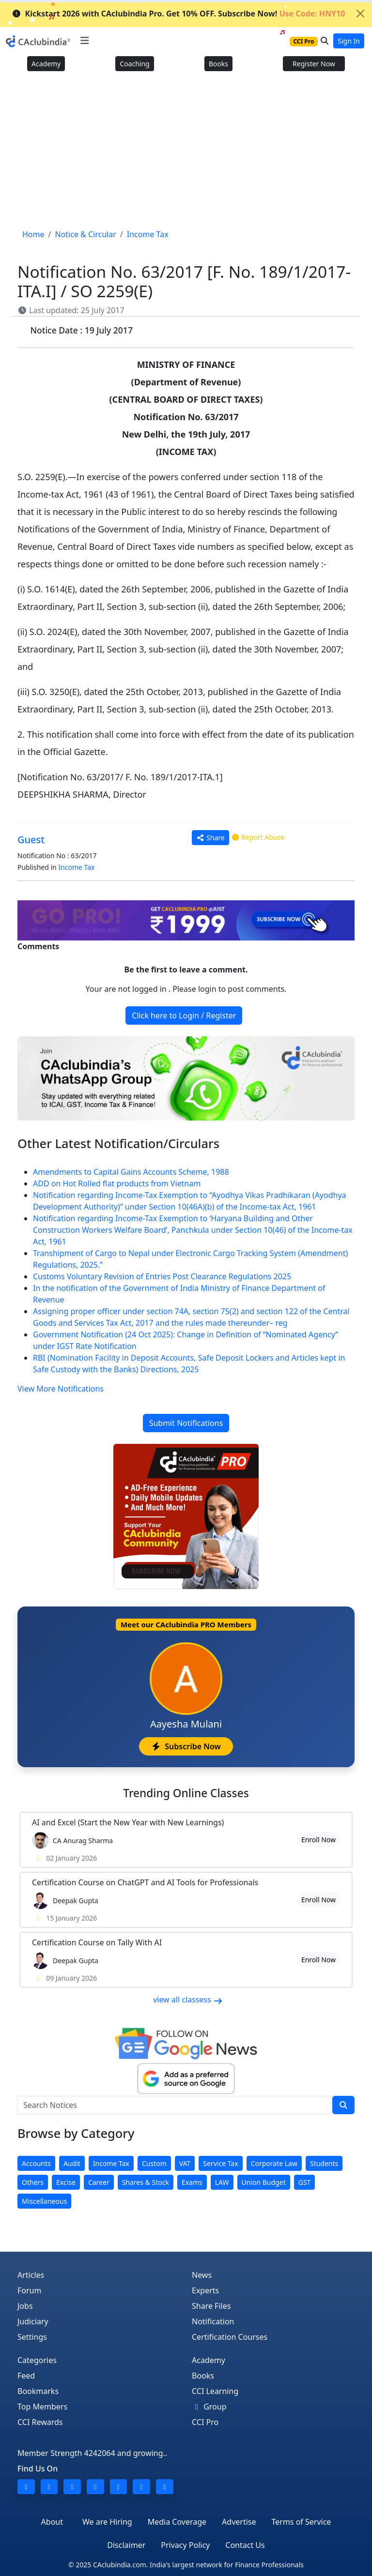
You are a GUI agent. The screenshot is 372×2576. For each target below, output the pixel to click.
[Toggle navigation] (84, 40)
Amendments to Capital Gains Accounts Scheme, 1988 (131, 1172)
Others (33, 2182)
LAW (222, 2182)
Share (210, 837)
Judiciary (32, 2321)
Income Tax (76, 867)
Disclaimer (126, 2545)
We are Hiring (107, 2521)
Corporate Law (274, 2163)
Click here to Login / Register (184, 1015)
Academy (46, 63)
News (202, 2275)
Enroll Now (318, 1839)
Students (324, 2163)
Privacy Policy (185, 2545)
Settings (32, 2337)
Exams (192, 2182)
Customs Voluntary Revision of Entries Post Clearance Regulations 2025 (162, 1276)
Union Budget (264, 2182)
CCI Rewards (40, 2422)
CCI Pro (205, 2422)
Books (218, 63)
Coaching (134, 63)
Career (98, 2182)
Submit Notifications (186, 1423)
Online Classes (185, 1793)
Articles (30, 2275)
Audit (71, 2163)
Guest (31, 839)
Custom (154, 2163)
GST (304, 2182)
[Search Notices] (175, 2105)
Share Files (211, 2306)
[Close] (360, 13)
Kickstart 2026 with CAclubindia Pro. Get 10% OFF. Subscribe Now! (178, 13)
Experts (205, 2290)
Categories (37, 2360)
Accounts (36, 2163)
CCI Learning (215, 2391)
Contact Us (244, 2545)
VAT (185, 2163)
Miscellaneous (44, 2201)
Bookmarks (38, 2391)
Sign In (349, 40)
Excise (66, 2182)
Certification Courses (229, 2337)
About (52, 2521)
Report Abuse (257, 837)
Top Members (42, 2406)
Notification (213, 2321)
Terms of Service (301, 2521)
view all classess (188, 1999)
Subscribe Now (185, 1746)
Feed (26, 2375)
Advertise (239, 2521)
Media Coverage (177, 2521)
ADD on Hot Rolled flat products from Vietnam (117, 1183)
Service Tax (220, 2163)
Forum (29, 2290)
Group (209, 2406)
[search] (343, 2105)
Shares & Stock (145, 2182)
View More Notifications (60, 1388)
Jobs (25, 2306)
